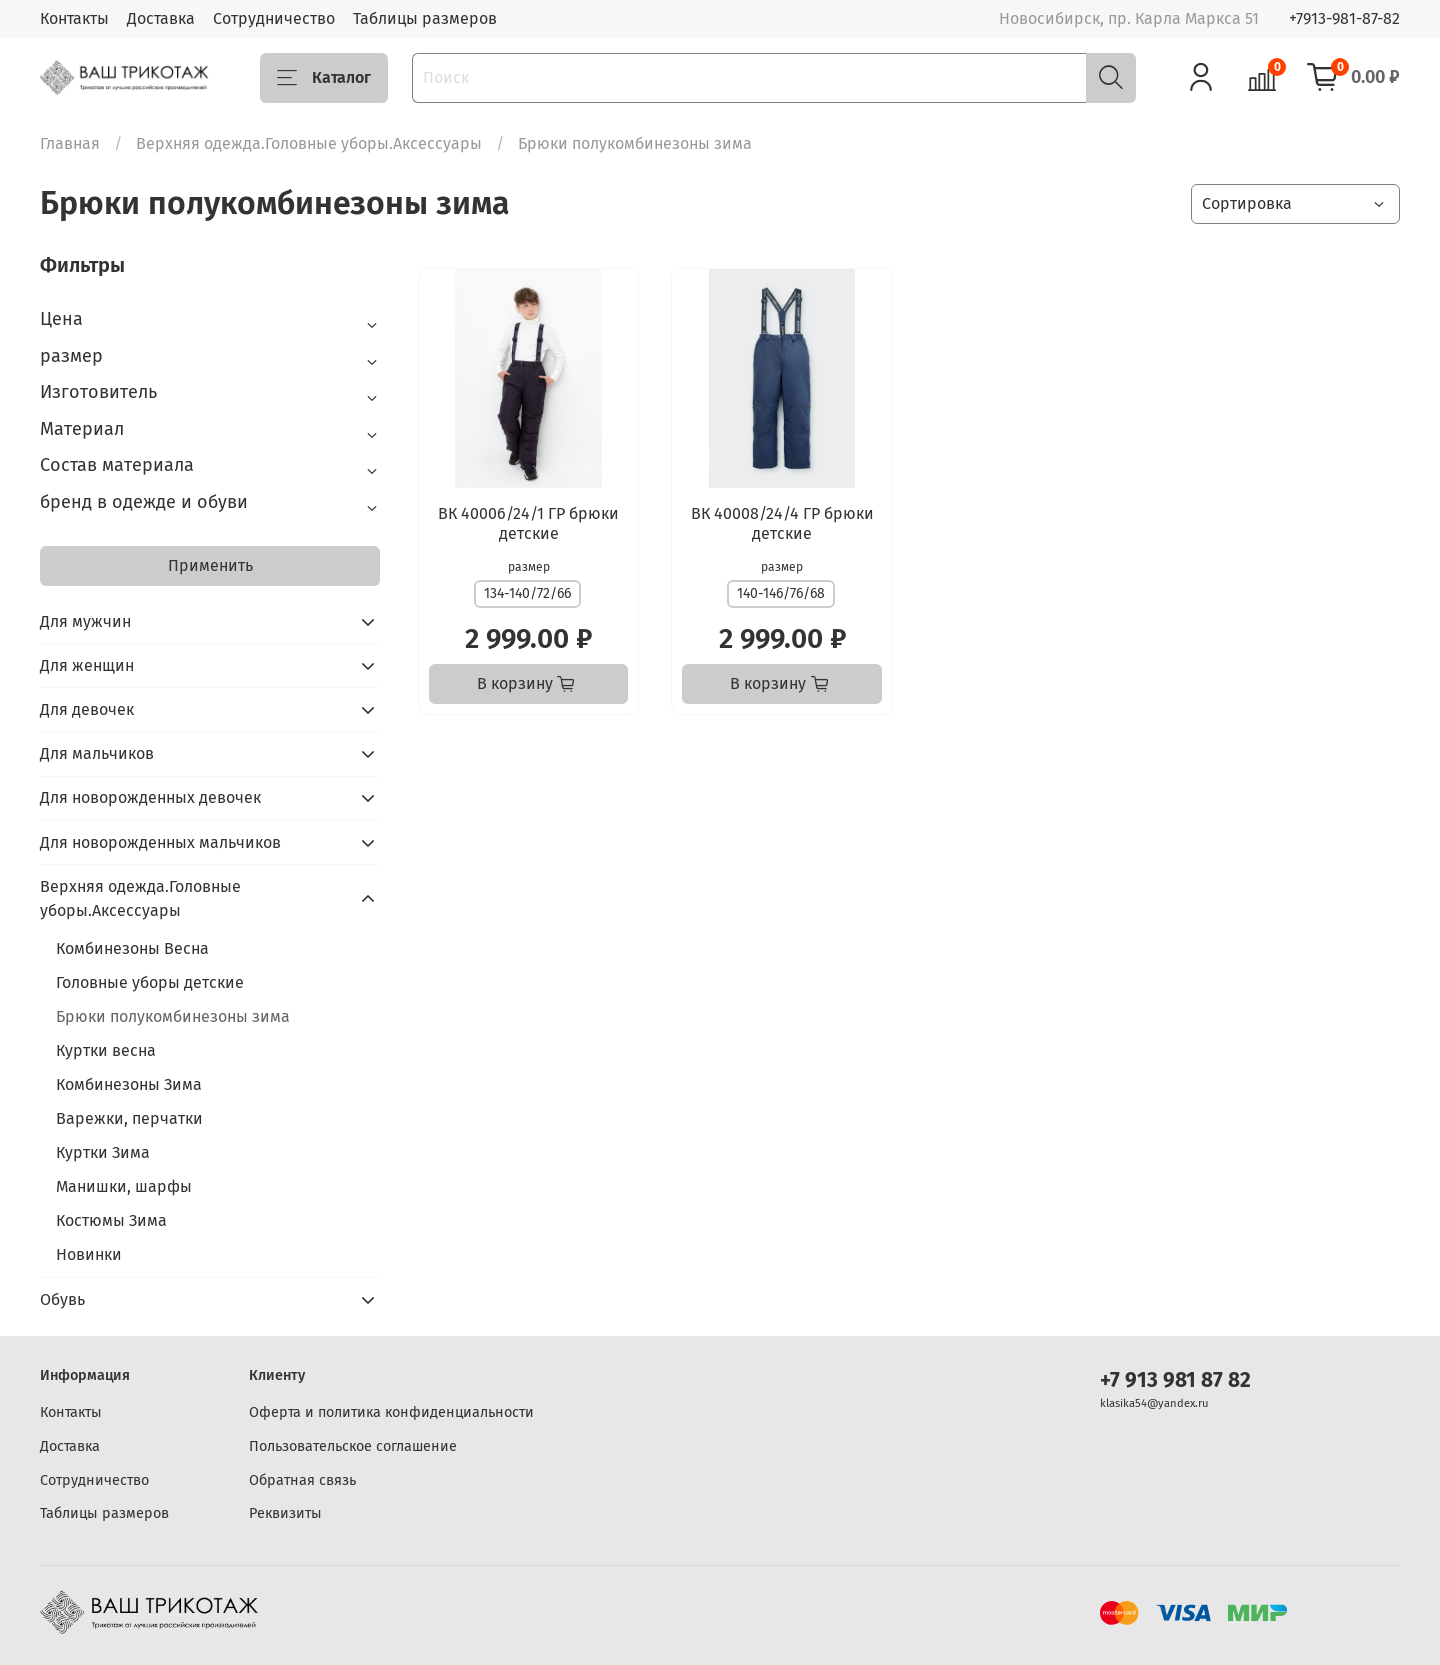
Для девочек (87, 709)
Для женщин (87, 665)
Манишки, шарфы (124, 1186)
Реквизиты (285, 1513)
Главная (70, 143)
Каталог (324, 78)
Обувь (62, 1299)
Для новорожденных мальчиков (160, 842)
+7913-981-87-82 (1344, 18)
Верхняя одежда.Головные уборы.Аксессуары (309, 143)
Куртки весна (106, 1050)
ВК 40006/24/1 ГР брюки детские (528, 523)
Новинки (89, 1254)
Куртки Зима (103, 1152)
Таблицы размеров (425, 18)
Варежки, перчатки (129, 1118)
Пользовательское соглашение (353, 1446)
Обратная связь (302, 1480)
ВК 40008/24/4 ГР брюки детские (782, 523)
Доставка (161, 18)
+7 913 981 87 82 (1175, 1380)
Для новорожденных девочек (150, 797)
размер (529, 567)
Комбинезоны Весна (132, 948)
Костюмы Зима (111, 1220)
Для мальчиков (97, 753)
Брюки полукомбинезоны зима (173, 1016)
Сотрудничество (274, 18)
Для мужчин (85, 621)
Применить (210, 565)
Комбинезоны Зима (129, 1084)
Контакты (74, 18)
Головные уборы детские (150, 982)
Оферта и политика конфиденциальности (391, 1412)
